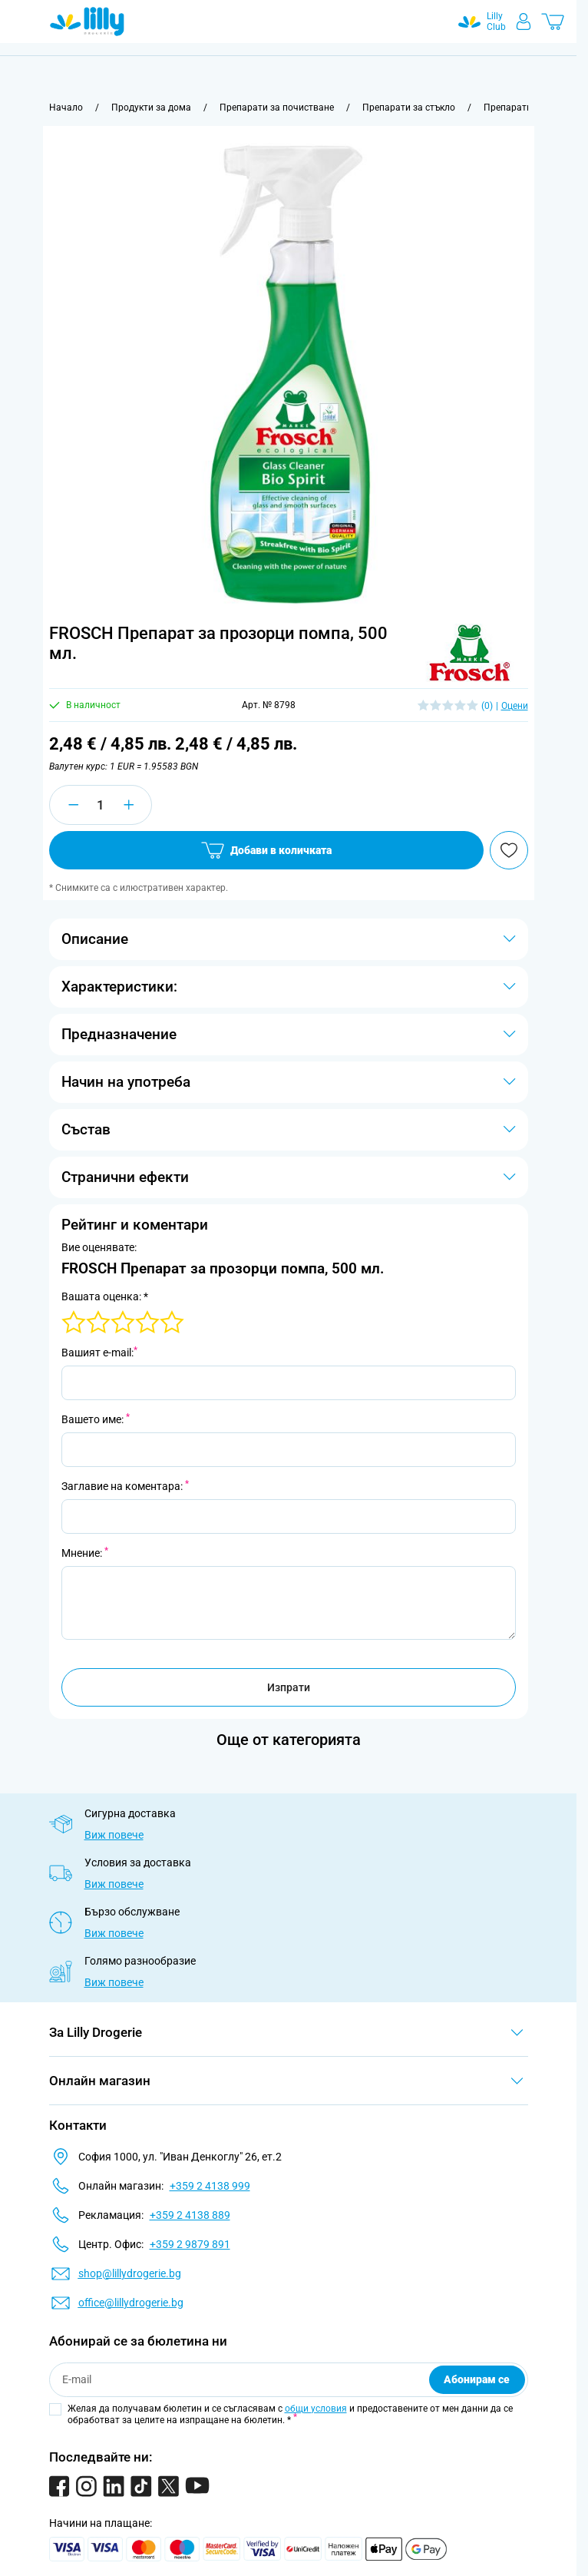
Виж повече (114, 1835)
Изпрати (288, 1687)
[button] (469, 653)
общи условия (316, 2408)
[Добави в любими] (509, 850)
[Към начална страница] (66, 107)
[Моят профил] (523, 21)
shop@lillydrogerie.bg (129, 2273)
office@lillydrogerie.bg (130, 2302)
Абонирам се (477, 2379)
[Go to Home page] (87, 21)
